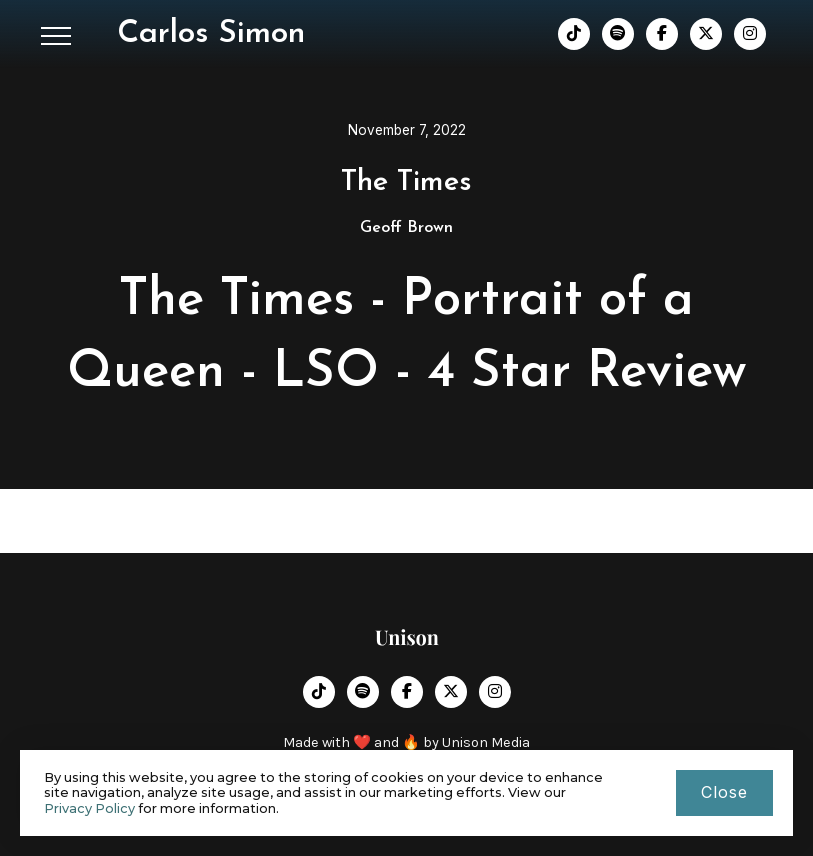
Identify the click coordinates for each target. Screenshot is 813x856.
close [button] (724, 792)
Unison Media (486, 742)
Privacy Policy (89, 808)
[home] (211, 34)
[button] (56, 36)
